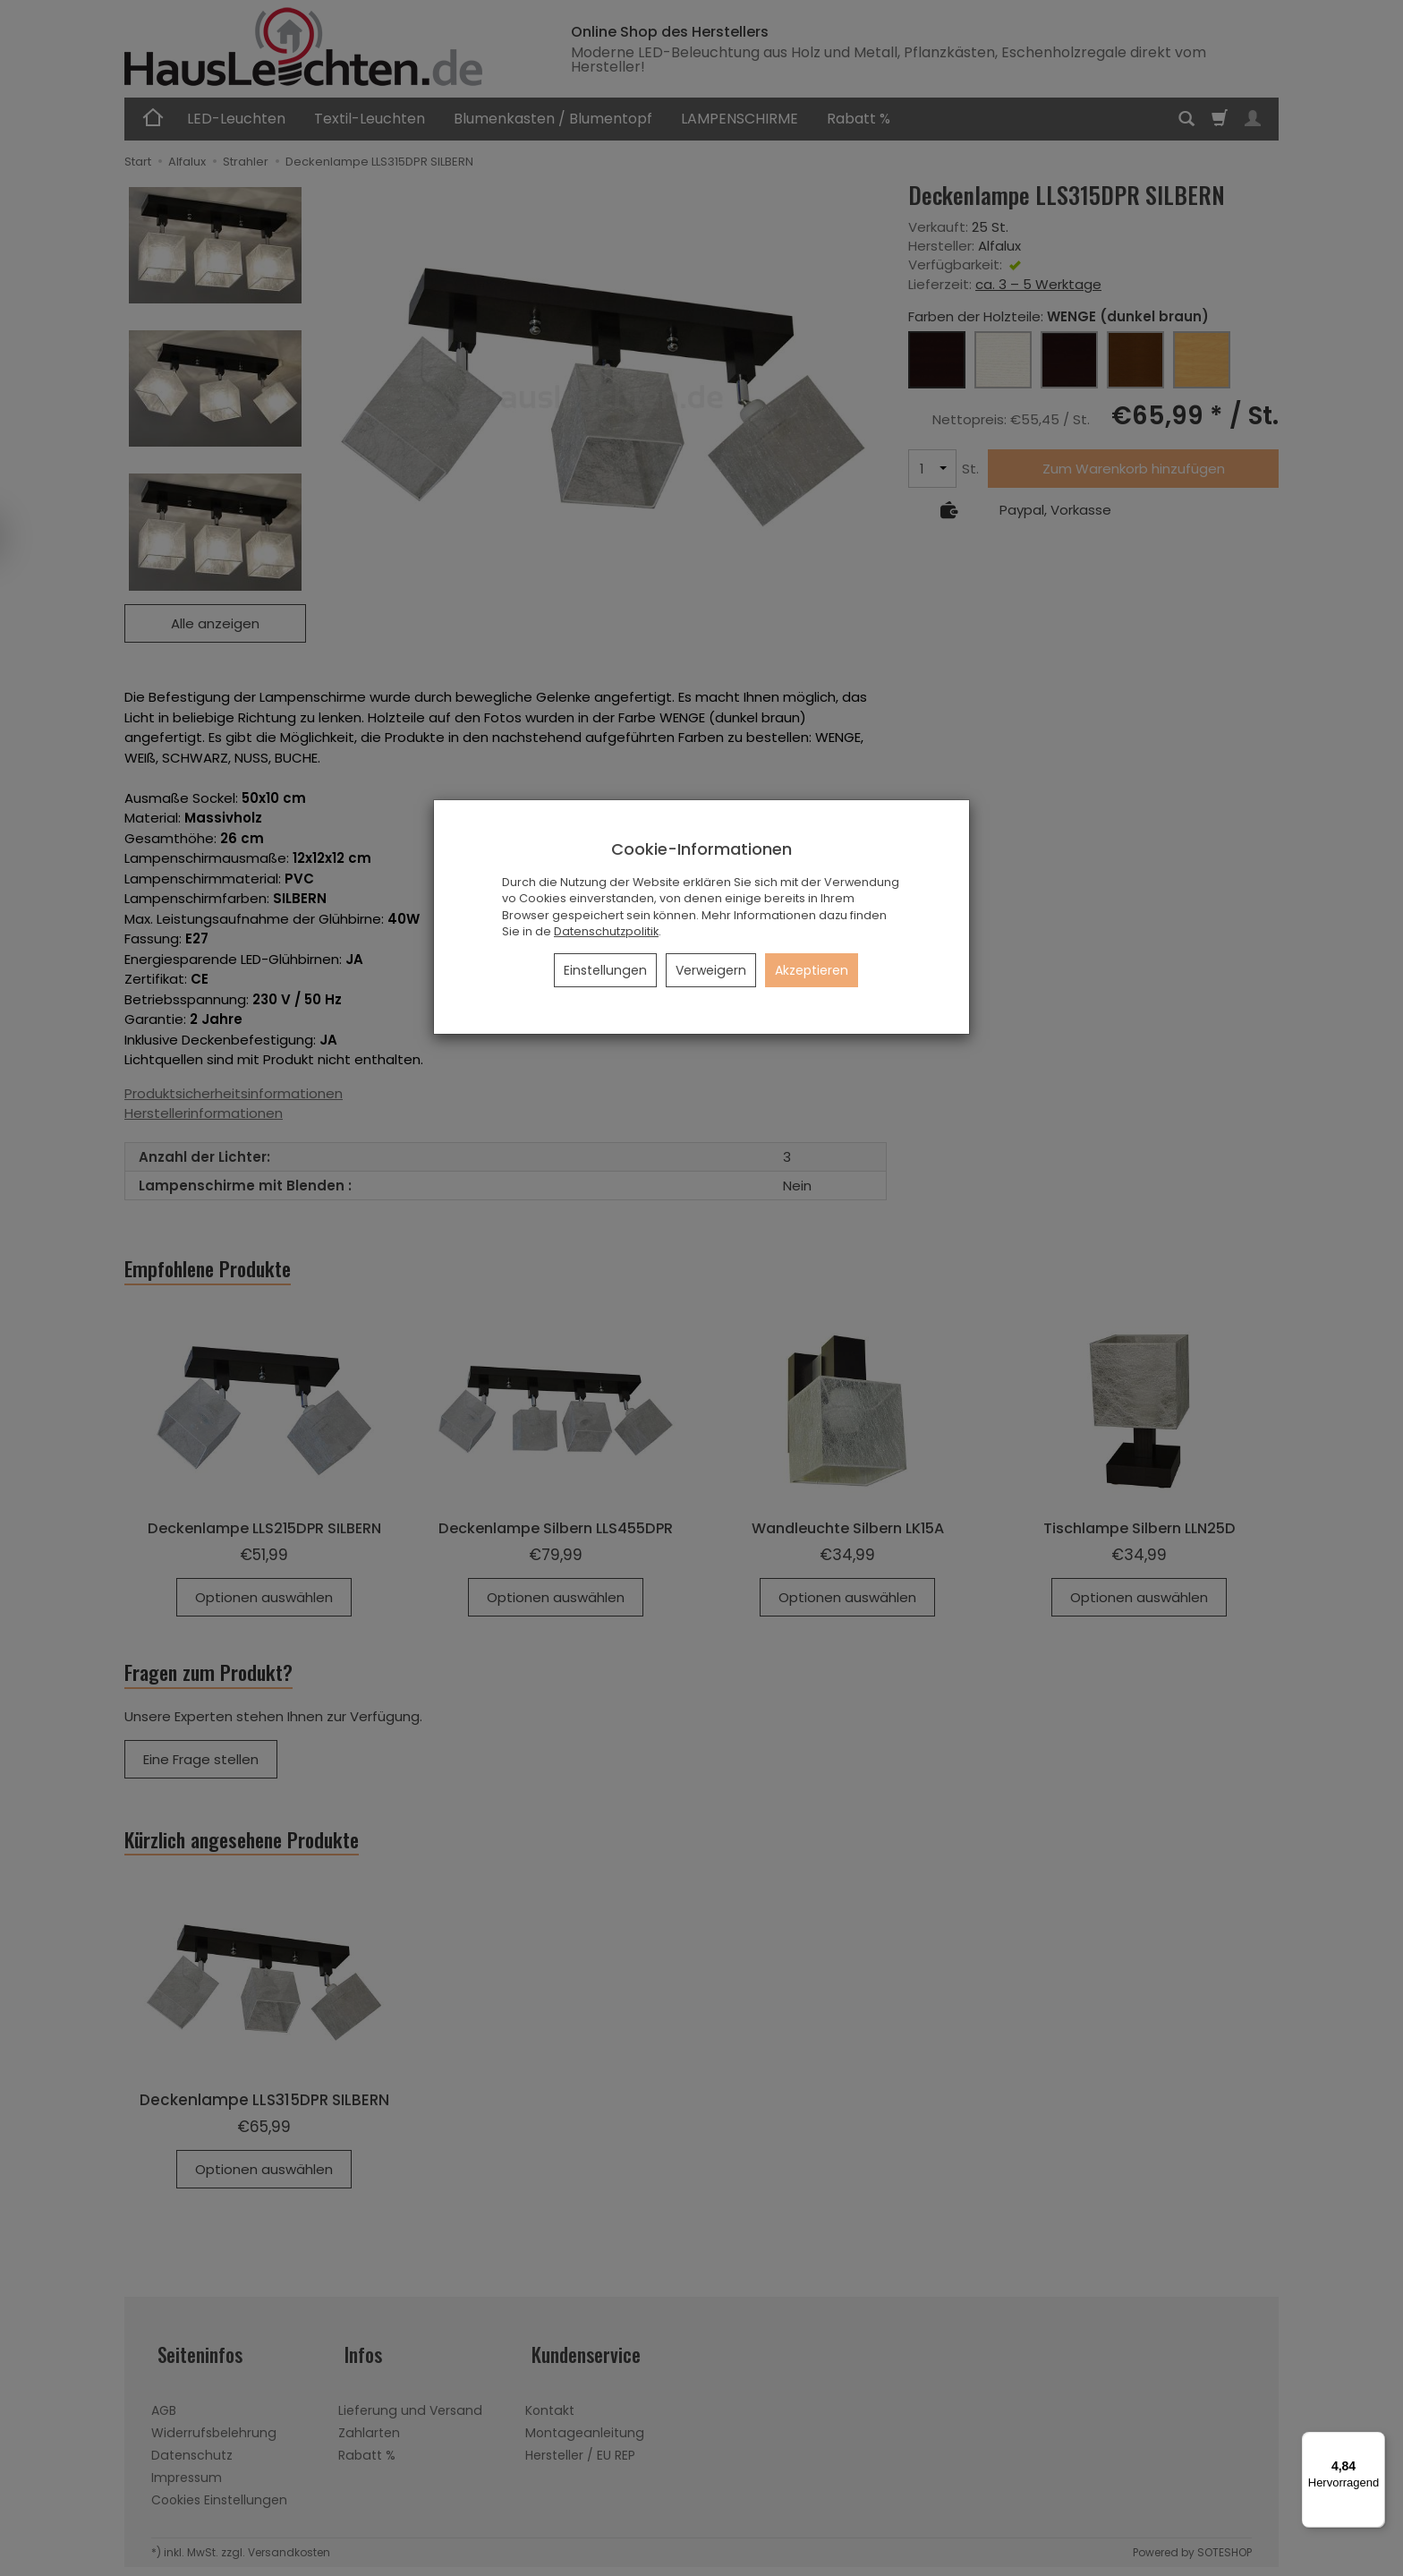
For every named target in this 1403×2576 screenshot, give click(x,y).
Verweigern (711, 970)
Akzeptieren (811, 970)
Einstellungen (605, 970)
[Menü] (1374, 2442)
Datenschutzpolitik (606, 931)
